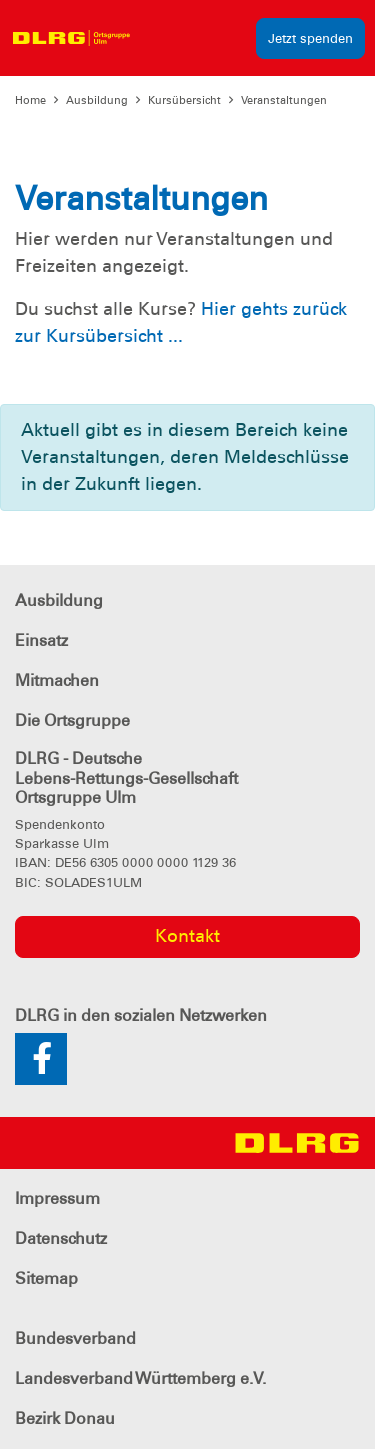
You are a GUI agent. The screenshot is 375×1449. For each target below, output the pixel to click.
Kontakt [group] (187, 936)
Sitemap (46, 1278)
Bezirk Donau (65, 1418)
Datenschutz (61, 1238)
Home (30, 100)
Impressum (57, 1198)
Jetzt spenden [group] (310, 38)
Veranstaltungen (284, 100)
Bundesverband (75, 1338)
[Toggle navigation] (158, 38)
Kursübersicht (184, 100)
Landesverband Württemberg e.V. (140, 1378)
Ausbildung (97, 100)
